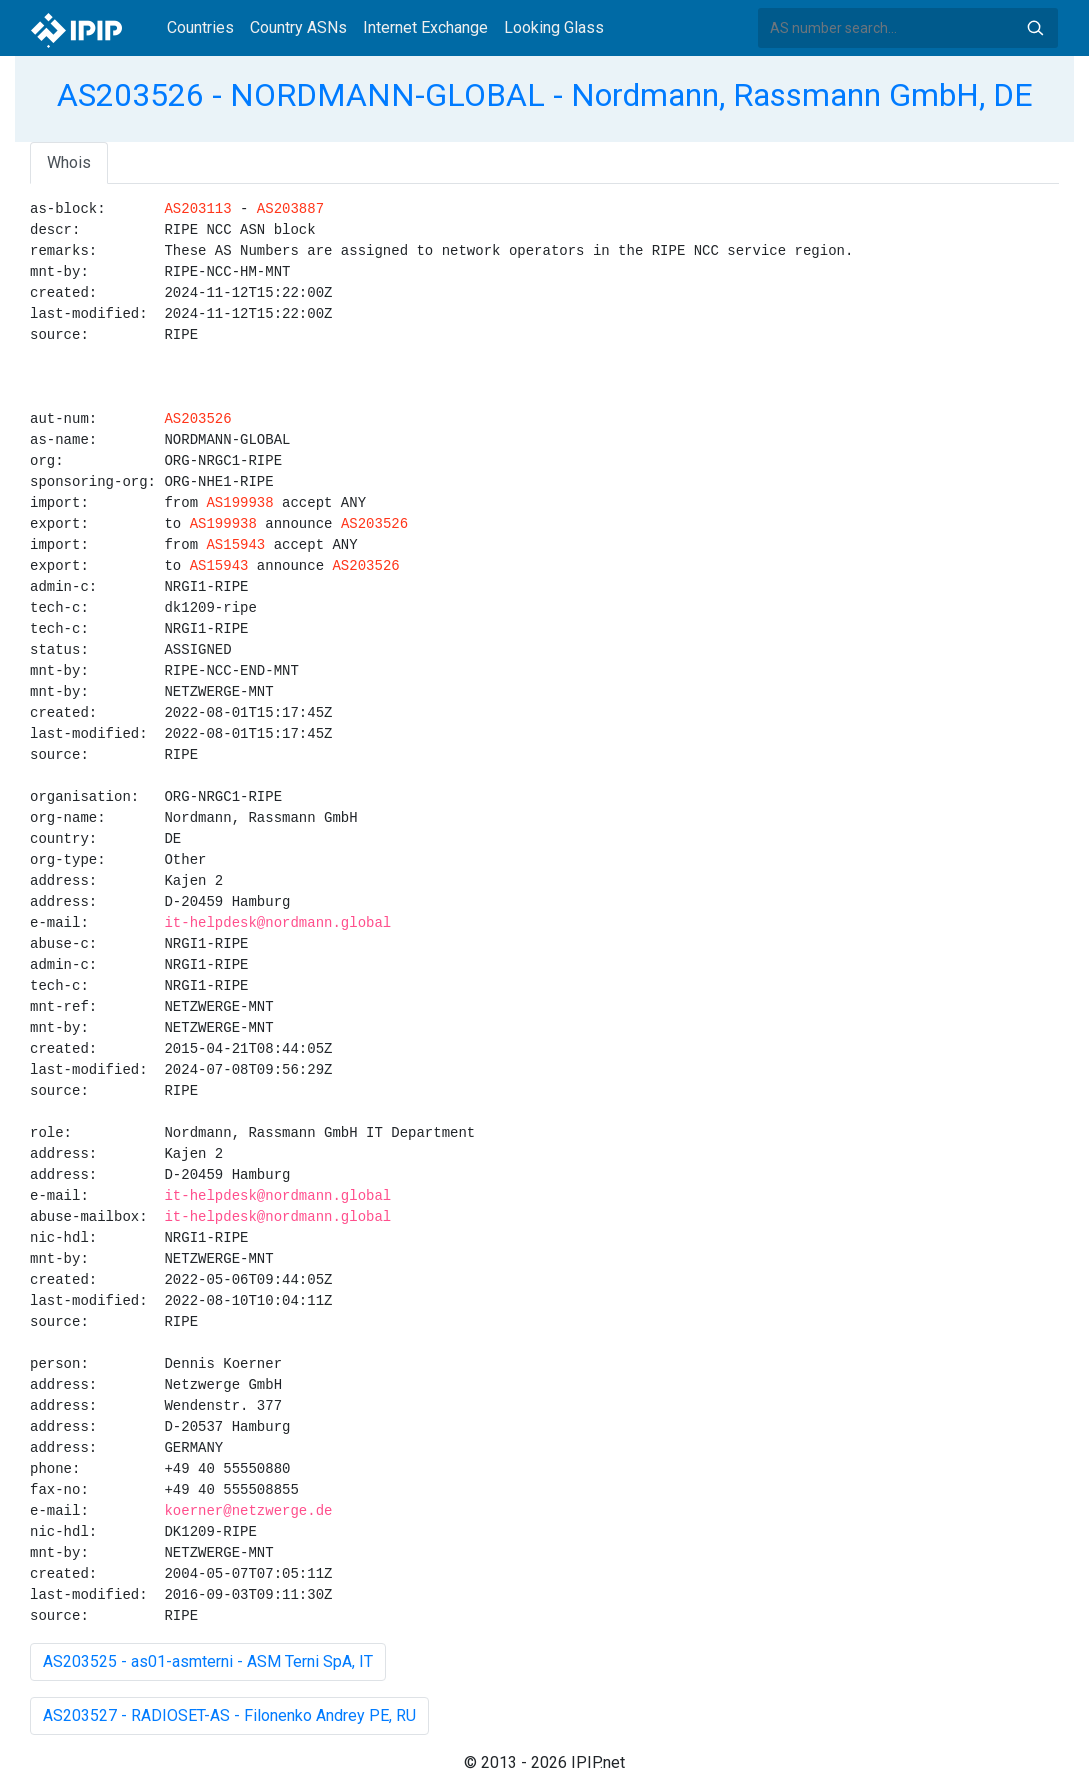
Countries (200, 27)
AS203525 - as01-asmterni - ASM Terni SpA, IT (208, 1661)
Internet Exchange (425, 27)
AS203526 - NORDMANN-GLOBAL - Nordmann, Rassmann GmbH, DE (545, 95)
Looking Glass (554, 27)
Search (1035, 28)
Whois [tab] (69, 162)
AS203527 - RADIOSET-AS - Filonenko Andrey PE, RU (229, 1715)
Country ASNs (298, 27)
